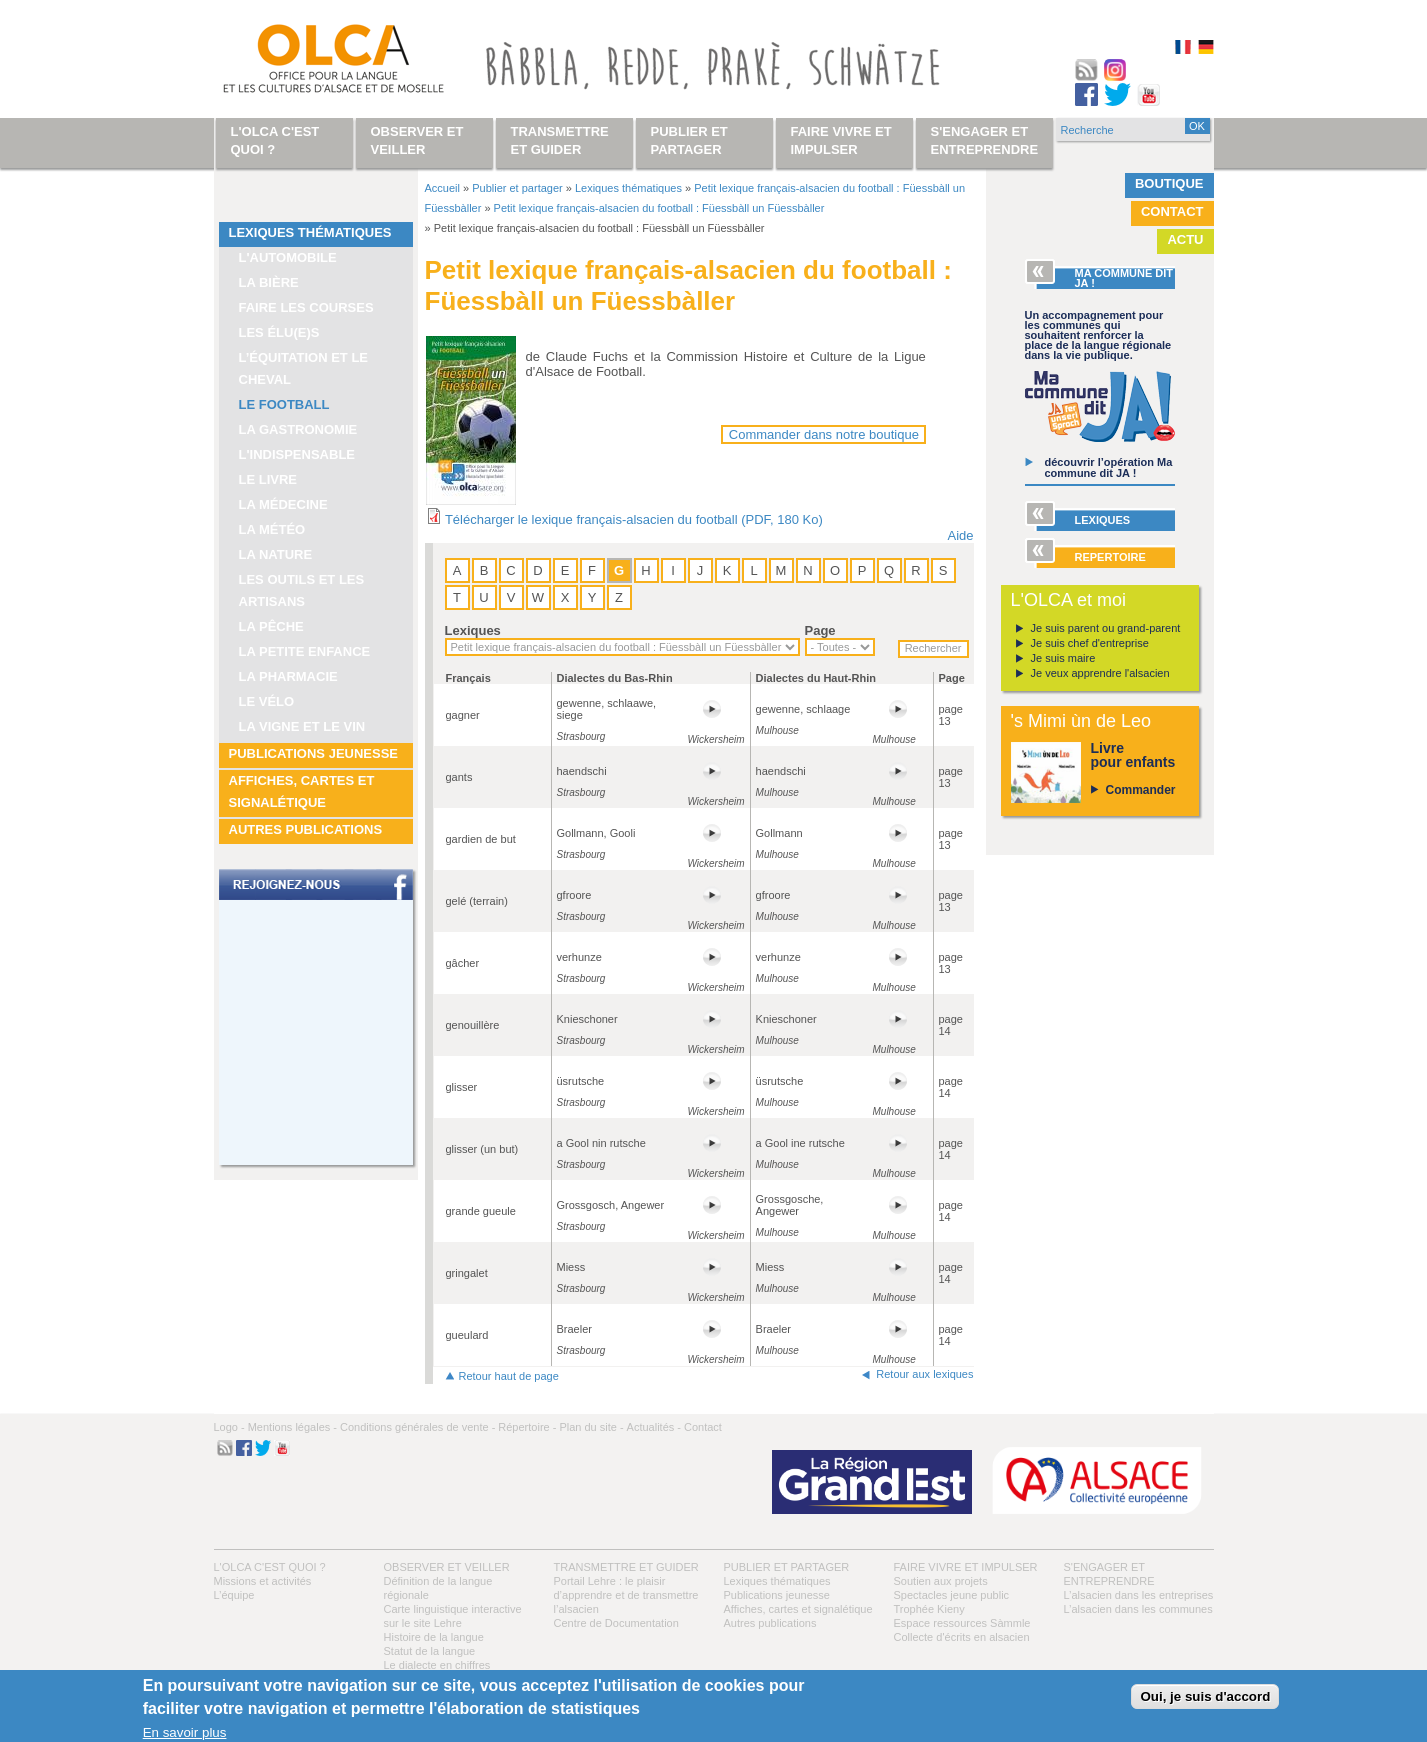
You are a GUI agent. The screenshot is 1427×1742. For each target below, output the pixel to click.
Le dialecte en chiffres (437, 1665)
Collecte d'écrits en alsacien (962, 1637)
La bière (269, 282)
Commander (1141, 790)
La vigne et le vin (302, 726)
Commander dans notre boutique (824, 434)
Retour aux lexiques (924, 1374)
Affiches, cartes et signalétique (302, 791)
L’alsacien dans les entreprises (1139, 1595)
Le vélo (267, 701)
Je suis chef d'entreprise (1090, 643)
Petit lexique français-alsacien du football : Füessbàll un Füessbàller (659, 208)
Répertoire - (527, 1427)
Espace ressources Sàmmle (962, 1623)
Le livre (268, 479)
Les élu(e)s (279, 332)
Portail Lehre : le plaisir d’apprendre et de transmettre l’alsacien (626, 1595)
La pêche (271, 626)
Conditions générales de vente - (417, 1427)
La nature (276, 554)
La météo (272, 529)
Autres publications (306, 829)
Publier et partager (517, 188)
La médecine (283, 504)
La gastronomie (298, 429)
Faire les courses (306, 307)
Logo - (229, 1427)
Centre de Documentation (616, 1623)
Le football (284, 404)
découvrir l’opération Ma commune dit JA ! (1109, 467)
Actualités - (654, 1427)
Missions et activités (263, 1581)
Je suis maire (1063, 658)
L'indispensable (297, 454)
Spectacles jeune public (952, 1595)
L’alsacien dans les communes (1138, 1609)
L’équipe (234, 1595)
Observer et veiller (447, 1567)
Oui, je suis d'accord (1205, 1696)
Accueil (442, 188)
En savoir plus (185, 1732)
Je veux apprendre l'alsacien (1100, 673)
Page (820, 630)
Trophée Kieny (929, 1609)
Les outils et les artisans (302, 590)
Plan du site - (591, 1427)
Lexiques (473, 630)
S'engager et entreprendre (985, 140)
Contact (1172, 211)
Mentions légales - (292, 1427)
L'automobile (288, 257)
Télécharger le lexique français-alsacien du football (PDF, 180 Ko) (634, 519)
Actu (1185, 239)
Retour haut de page (509, 1376)
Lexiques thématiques (310, 232)
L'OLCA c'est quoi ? (270, 1567)
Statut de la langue (430, 1651)
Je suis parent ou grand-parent (1106, 628)
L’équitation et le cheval (304, 368)
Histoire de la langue (434, 1637)
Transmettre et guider (626, 1567)
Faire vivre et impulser (966, 1567)
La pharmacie (288, 676)
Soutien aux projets (941, 1581)
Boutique (1169, 183)
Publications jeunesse (314, 753)
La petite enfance (305, 651)
